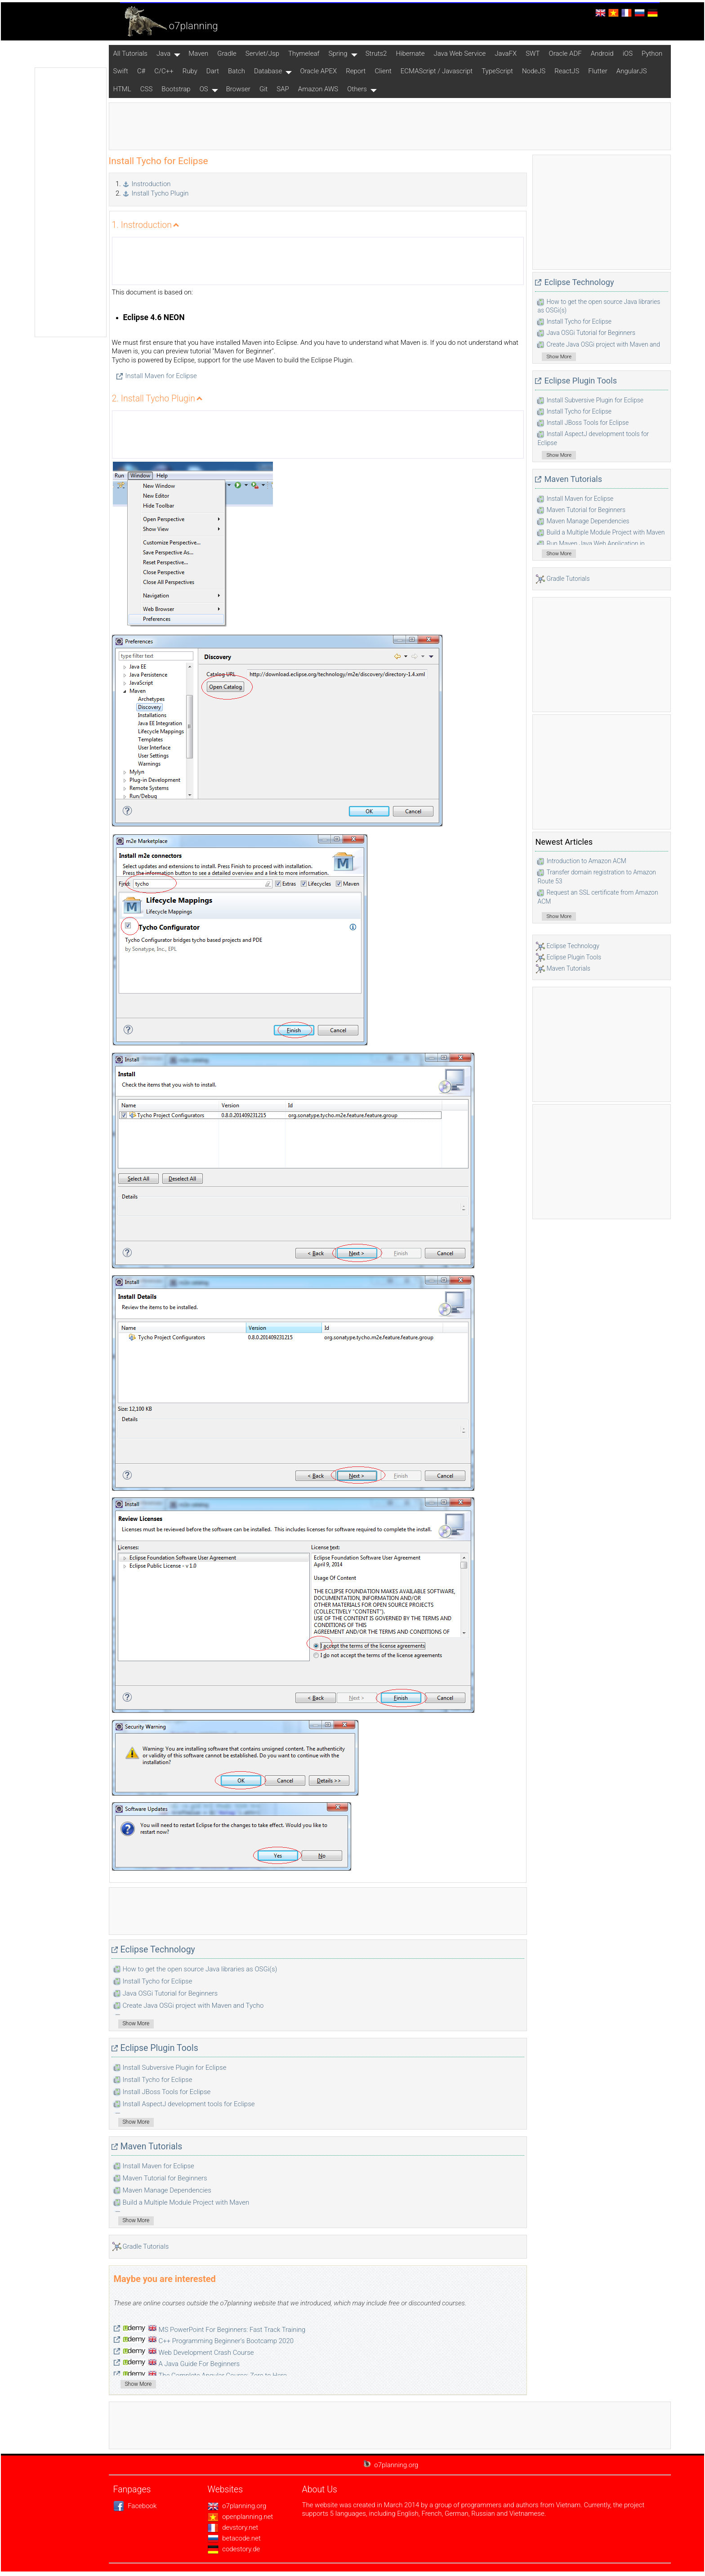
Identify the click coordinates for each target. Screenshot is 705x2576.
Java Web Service (459, 53)
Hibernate (410, 53)
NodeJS (533, 71)
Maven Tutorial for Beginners (165, 2178)
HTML (122, 89)
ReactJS (566, 71)
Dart (212, 71)
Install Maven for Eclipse (161, 376)
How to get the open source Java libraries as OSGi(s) (200, 1969)
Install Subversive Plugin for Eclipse (175, 2067)
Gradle (226, 53)
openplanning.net (240, 2517)
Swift (120, 71)
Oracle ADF (565, 53)
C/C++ (163, 71)
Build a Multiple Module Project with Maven (186, 2202)
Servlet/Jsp (262, 53)
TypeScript (497, 71)
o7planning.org (237, 2506)
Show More (136, 2023)
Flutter (597, 71)
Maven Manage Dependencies (167, 2190)
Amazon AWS (318, 89)
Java (163, 53)
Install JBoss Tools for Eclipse (167, 2092)
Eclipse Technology (157, 1949)
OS (204, 89)
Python (652, 53)
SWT (533, 53)
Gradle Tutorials (146, 2246)
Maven (198, 53)
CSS (146, 89)
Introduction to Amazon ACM (586, 861)
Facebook (135, 2506)
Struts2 (376, 53)
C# (141, 71)
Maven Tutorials (151, 2146)
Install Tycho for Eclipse (157, 1981)
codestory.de (234, 2549)
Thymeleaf (304, 53)
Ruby (190, 71)
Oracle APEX (318, 71)
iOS (628, 53)
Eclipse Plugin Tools (159, 2048)
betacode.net (234, 2538)
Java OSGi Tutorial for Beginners (170, 1993)
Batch (236, 71)
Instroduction (151, 184)
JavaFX (506, 53)
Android (602, 53)
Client (383, 71)
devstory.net (233, 2527)
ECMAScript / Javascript (437, 71)
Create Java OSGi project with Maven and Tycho (193, 2005)
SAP (283, 89)
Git (263, 89)
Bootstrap (175, 89)
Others (357, 89)
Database (268, 71)
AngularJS (631, 71)
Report (356, 71)
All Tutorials (130, 53)
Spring (338, 53)
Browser (238, 89)
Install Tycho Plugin (160, 193)
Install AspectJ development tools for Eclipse (189, 2104)
